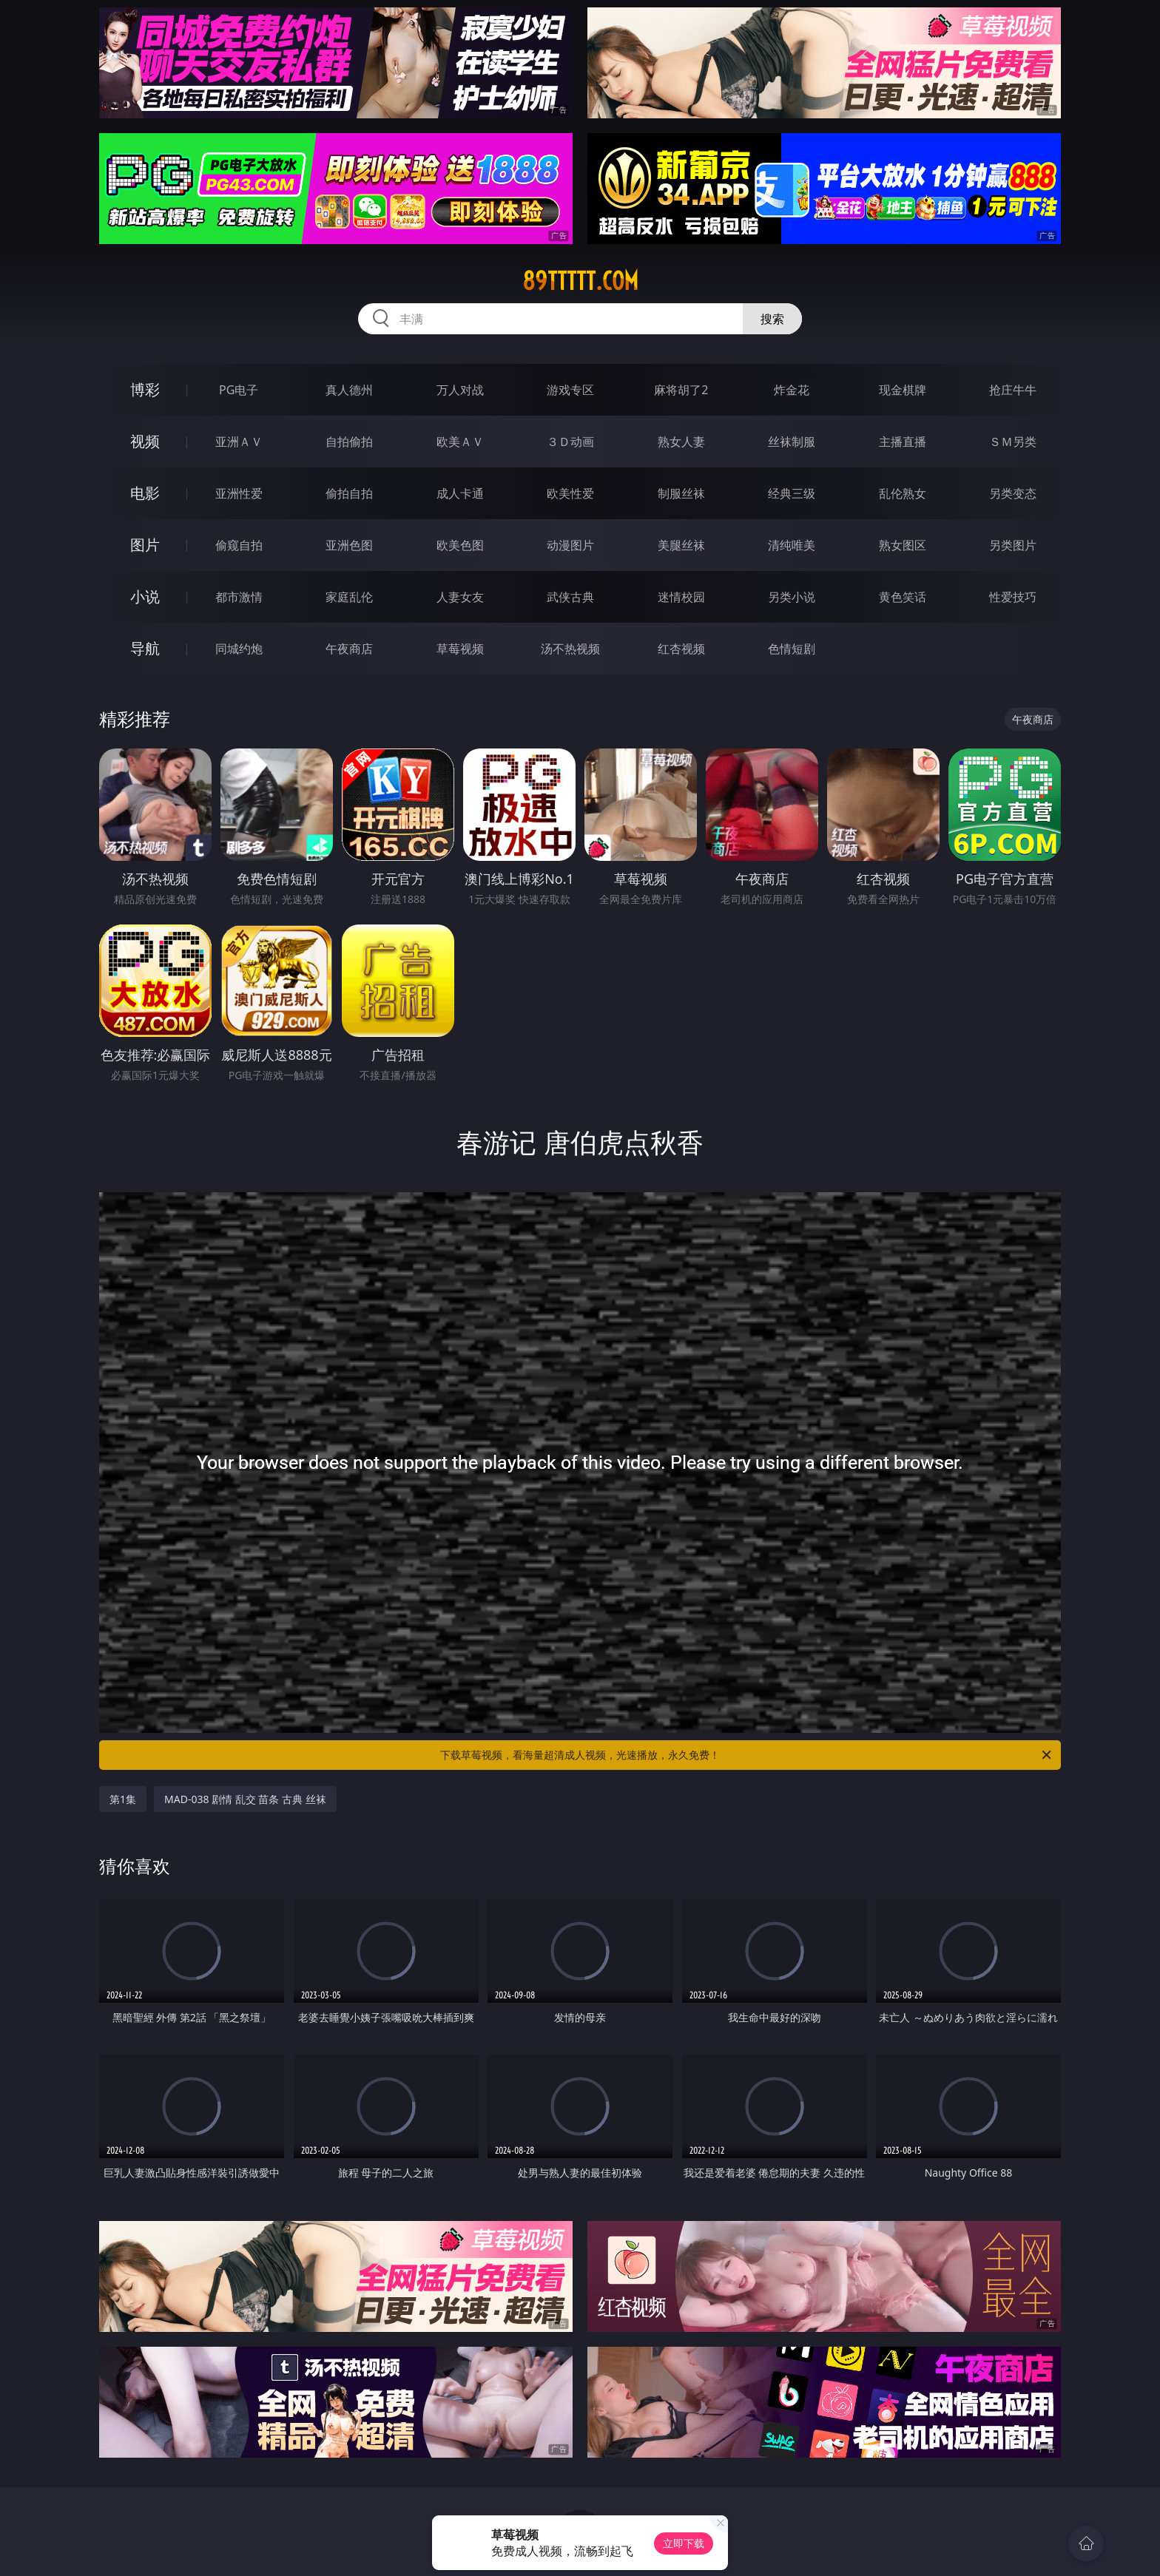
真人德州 (349, 390)
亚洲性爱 (239, 493)
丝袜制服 (791, 441)
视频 (145, 441)
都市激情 (239, 597)
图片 (145, 545)
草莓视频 (460, 648)
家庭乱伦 (349, 597)
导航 (145, 648)
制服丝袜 (681, 493)
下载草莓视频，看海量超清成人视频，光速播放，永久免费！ (746, 1755)
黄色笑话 (902, 597)
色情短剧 (791, 648)
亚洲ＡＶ (239, 441)
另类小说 (791, 597)
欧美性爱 (570, 493)
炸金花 (791, 390)
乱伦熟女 (902, 493)
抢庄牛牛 (1012, 390)
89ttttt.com (580, 281)
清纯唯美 (791, 545)
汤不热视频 (570, 648)
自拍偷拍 (349, 441)
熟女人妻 (681, 441)
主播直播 (902, 441)
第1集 (122, 1799)
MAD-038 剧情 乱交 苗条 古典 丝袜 (245, 1799)
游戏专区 (570, 390)
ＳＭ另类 (1012, 441)
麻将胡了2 (681, 390)
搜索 (772, 319)
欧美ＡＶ (460, 441)
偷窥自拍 (239, 545)
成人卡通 (460, 493)
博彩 (145, 389)
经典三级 (791, 493)
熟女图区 (902, 545)
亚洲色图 (349, 545)
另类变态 (1012, 493)
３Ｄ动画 (570, 441)
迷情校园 (681, 597)
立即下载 (683, 2543)
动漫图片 (570, 545)
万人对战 (460, 390)
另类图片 (1012, 545)
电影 (145, 493)
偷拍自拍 (349, 493)
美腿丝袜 (681, 545)
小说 (145, 596)
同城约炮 (239, 648)
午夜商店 (349, 648)
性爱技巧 (1012, 597)
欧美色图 (460, 545)
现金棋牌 (902, 390)
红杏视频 (681, 648)
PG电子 (238, 390)
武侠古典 (570, 597)
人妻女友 (460, 597)
